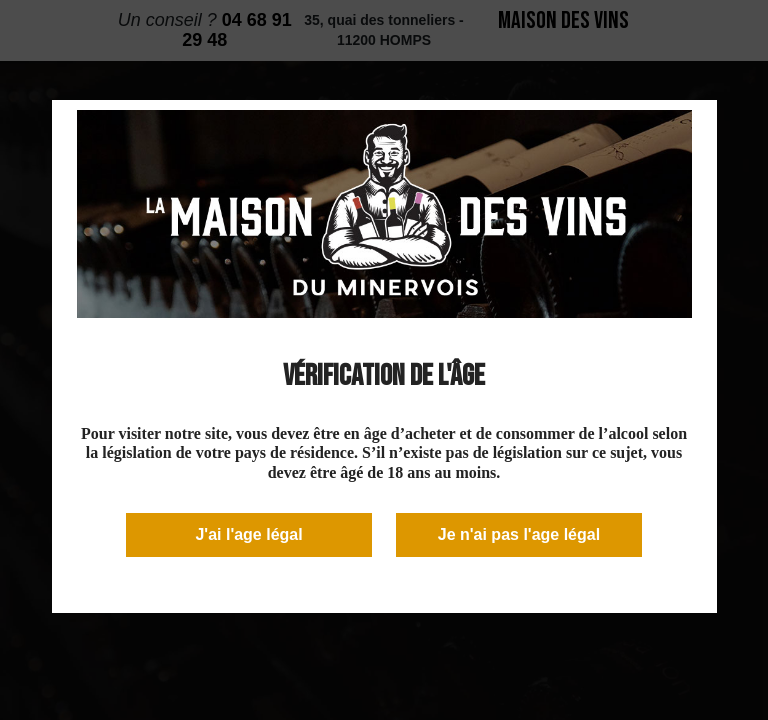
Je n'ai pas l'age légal (519, 534)
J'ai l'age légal (248, 534)
